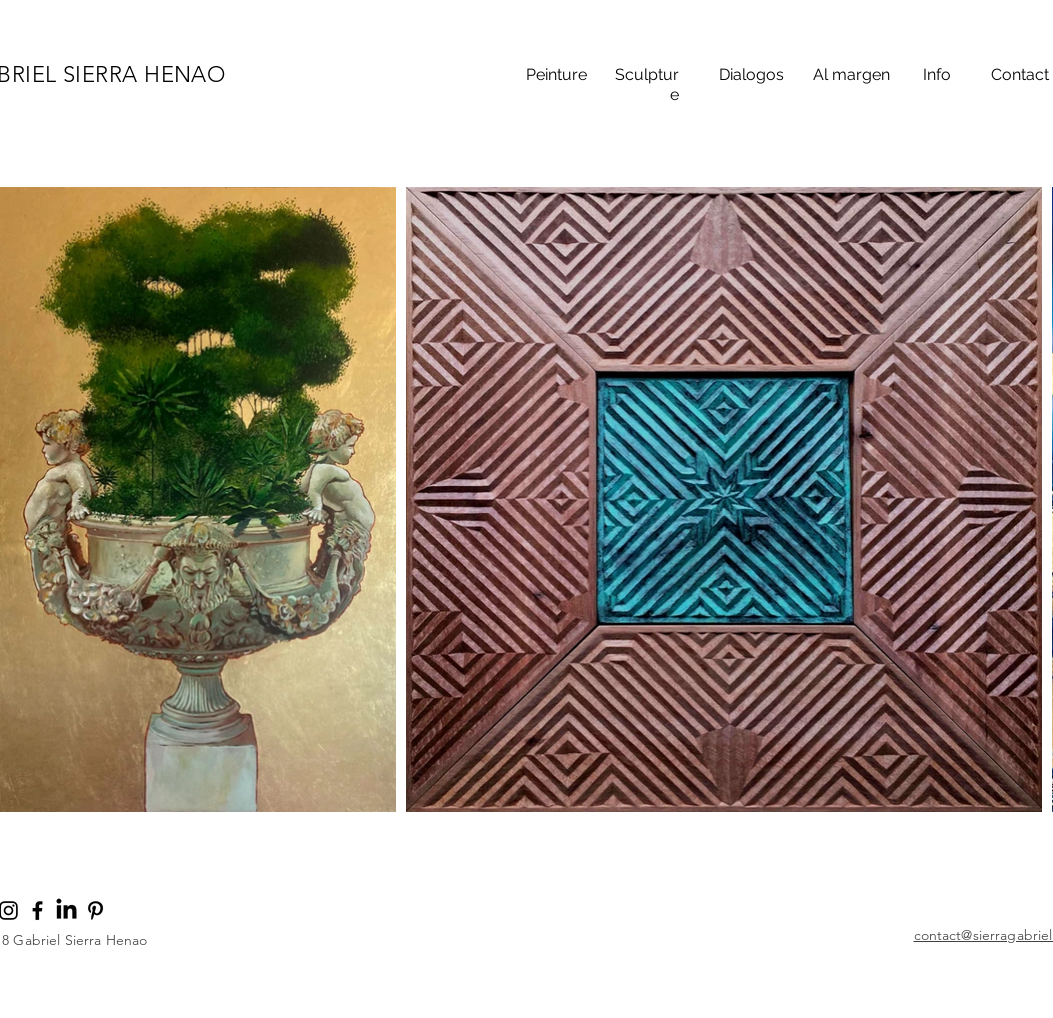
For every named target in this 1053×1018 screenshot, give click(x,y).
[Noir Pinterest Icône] (95, 910)
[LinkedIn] (66, 910)
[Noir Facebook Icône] (37, 910)
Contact (1020, 74)
